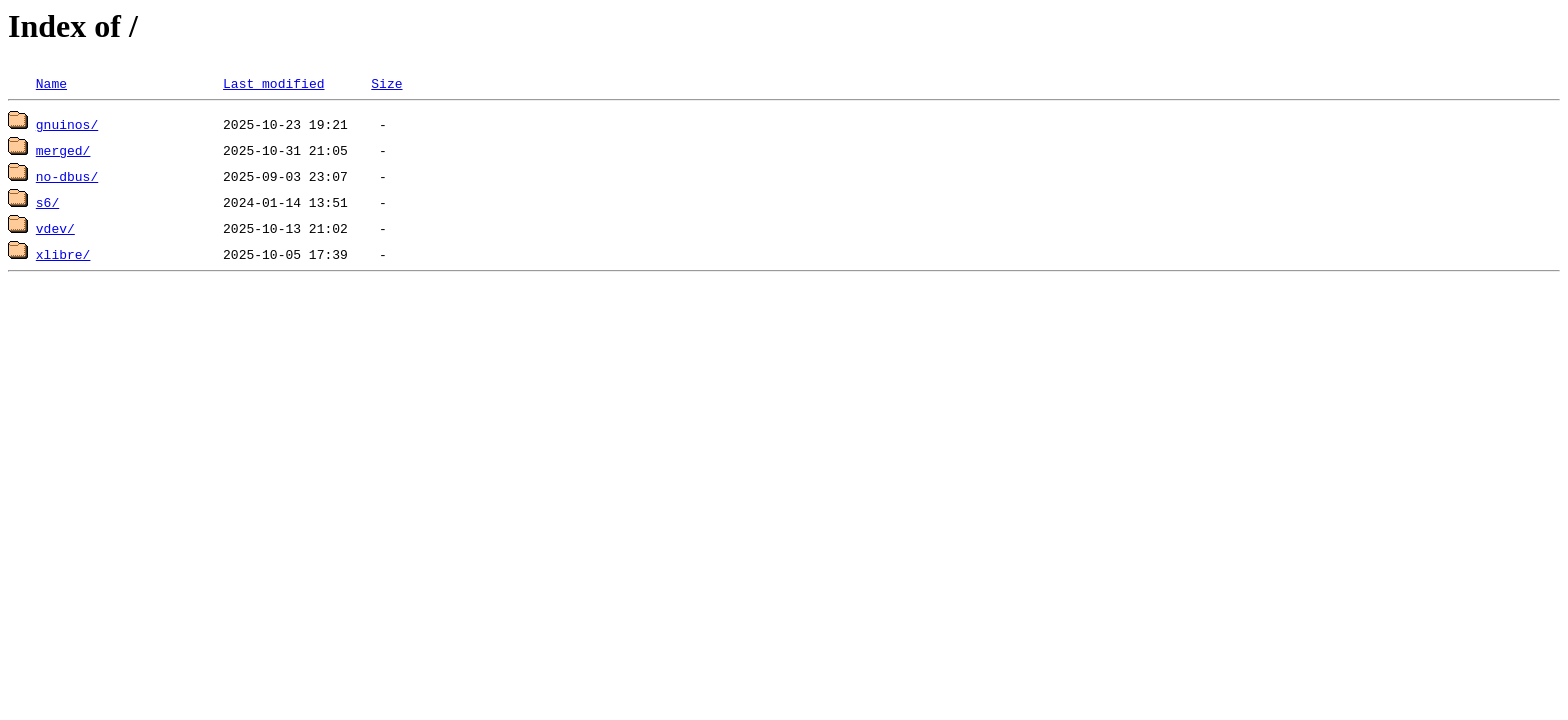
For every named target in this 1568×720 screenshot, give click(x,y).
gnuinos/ (67, 124)
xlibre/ (63, 254)
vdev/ (55, 228)
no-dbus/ (67, 176)
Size (386, 83)
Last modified (273, 83)
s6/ (47, 202)
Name (51, 83)
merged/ (63, 150)
